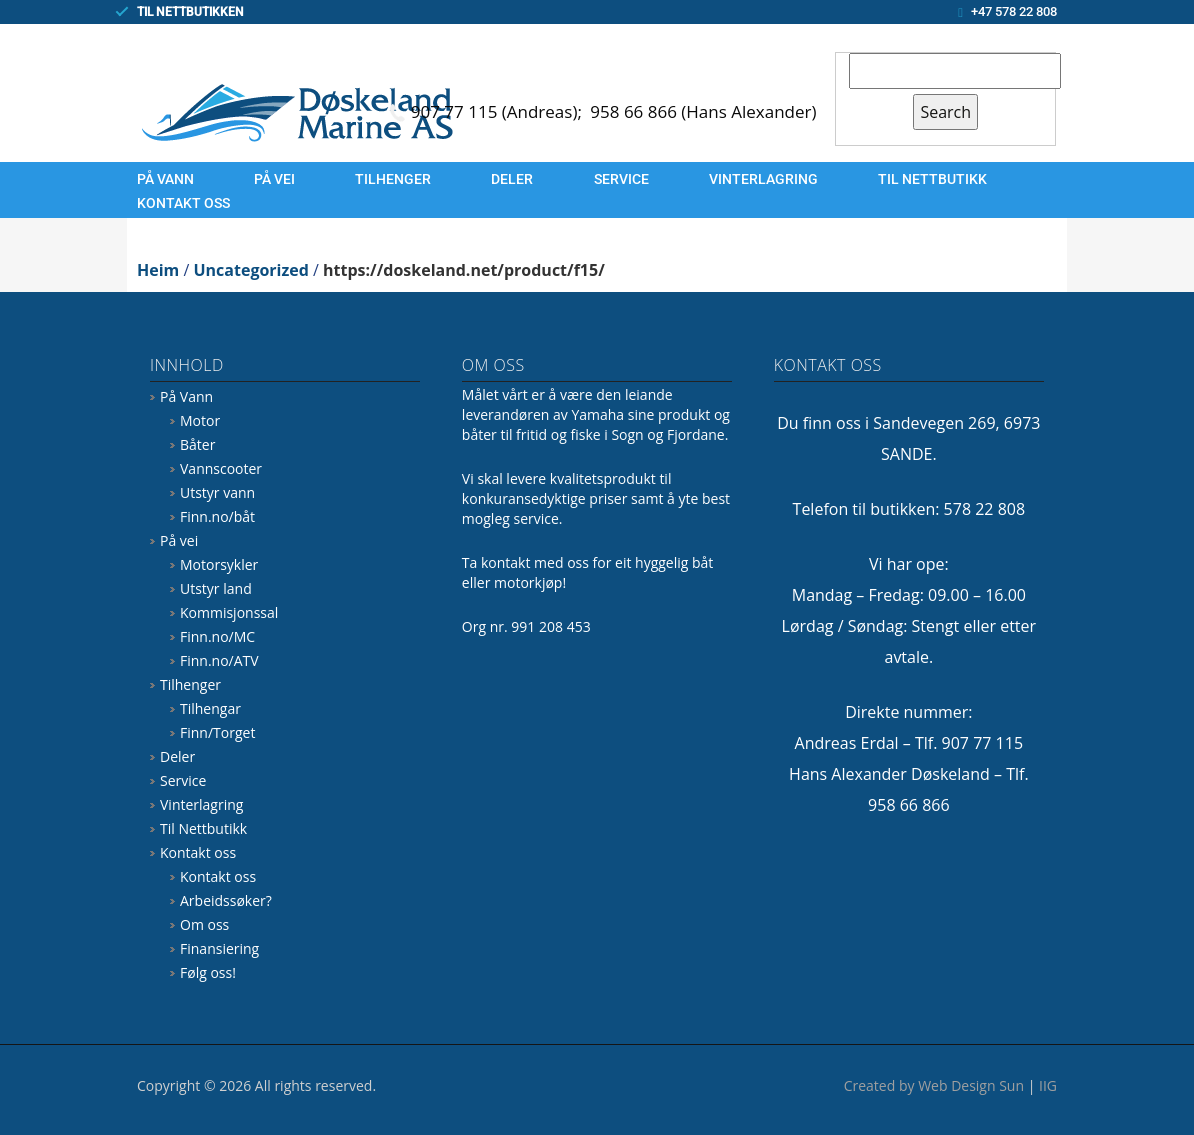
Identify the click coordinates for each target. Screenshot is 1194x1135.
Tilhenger (393, 179)
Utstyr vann (217, 492)
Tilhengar (210, 708)
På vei (274, 179)
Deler (512, 179)
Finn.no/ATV (219, 660)
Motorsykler (219, 564)
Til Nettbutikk (932, 179)
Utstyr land (216, 588)
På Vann (165, 179)
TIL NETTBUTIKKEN (190, 12)
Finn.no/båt (217, 516)
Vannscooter (221, 468)
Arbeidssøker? (226, 900)
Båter (197, 444)
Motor (200, 420)
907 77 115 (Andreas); (499, 111)
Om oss (204, 924)
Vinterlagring (763, 179)
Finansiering (219, 948)
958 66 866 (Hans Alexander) (703, 111)
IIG (1048, 1085)
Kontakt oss (183, 203)
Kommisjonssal (229, 612)
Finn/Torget (217, 732)
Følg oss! (208, 972)
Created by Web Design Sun (934, 1085)
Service (621, 179)
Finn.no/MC (217, 636)
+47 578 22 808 (1014, 11)
